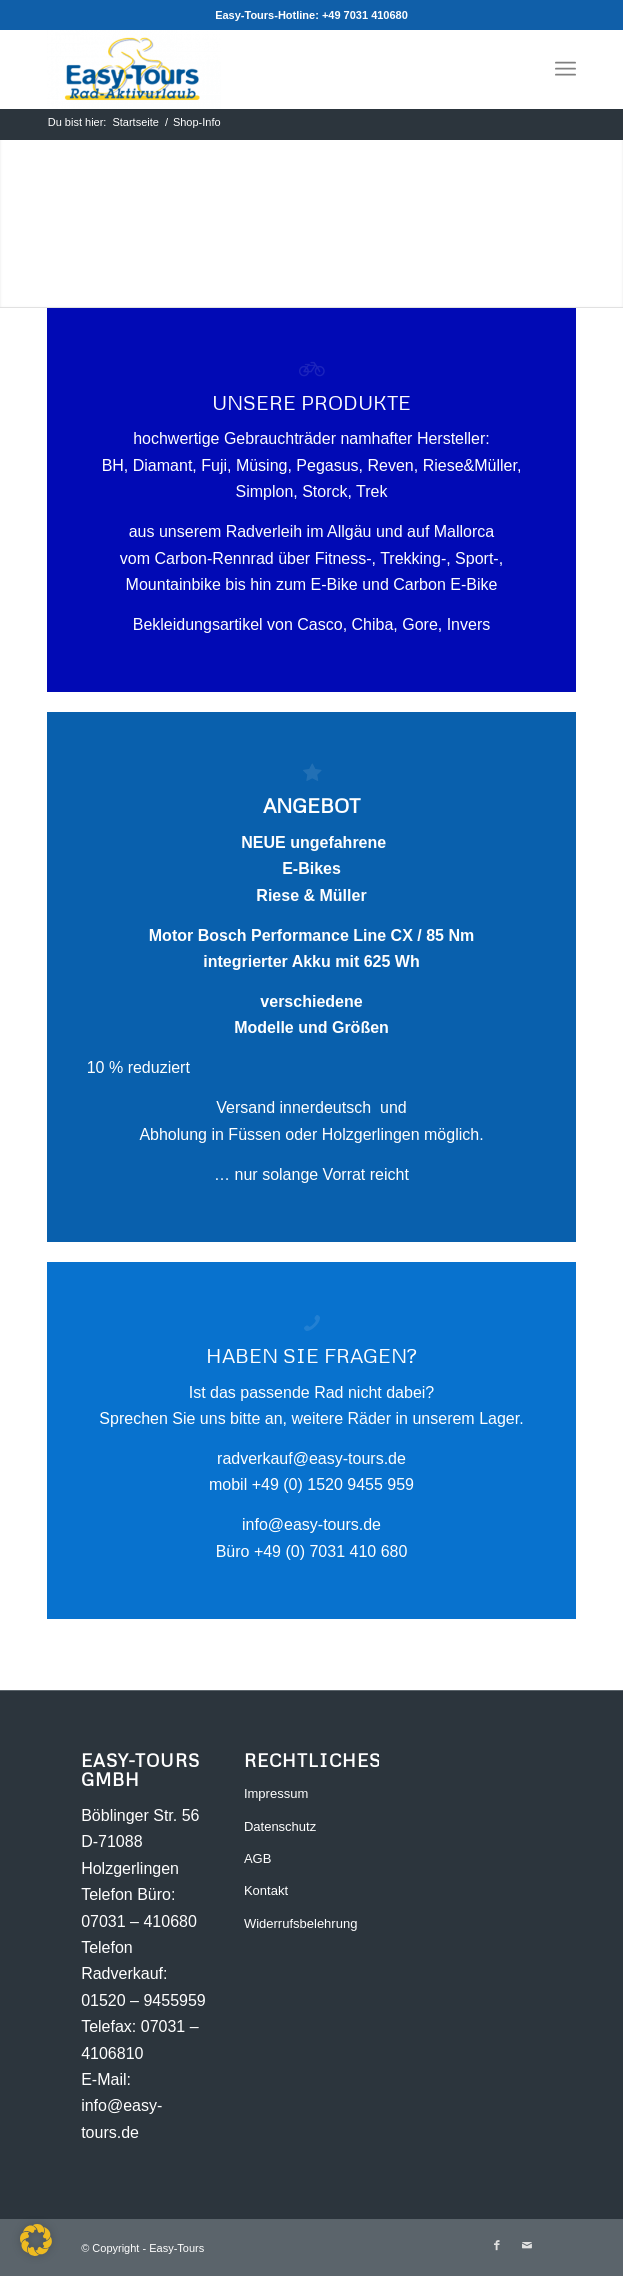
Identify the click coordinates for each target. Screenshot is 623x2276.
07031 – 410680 (139, 1921)
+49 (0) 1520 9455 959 (333, 1484)
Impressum (276, 1793)
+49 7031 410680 (365, 15)
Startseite (135, 122)
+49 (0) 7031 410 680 (330, 1551)
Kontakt (266, 1890)
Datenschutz (280, 1826)
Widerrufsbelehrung (300, 1923)
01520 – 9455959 (143, 2000)
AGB (257, 1858)
